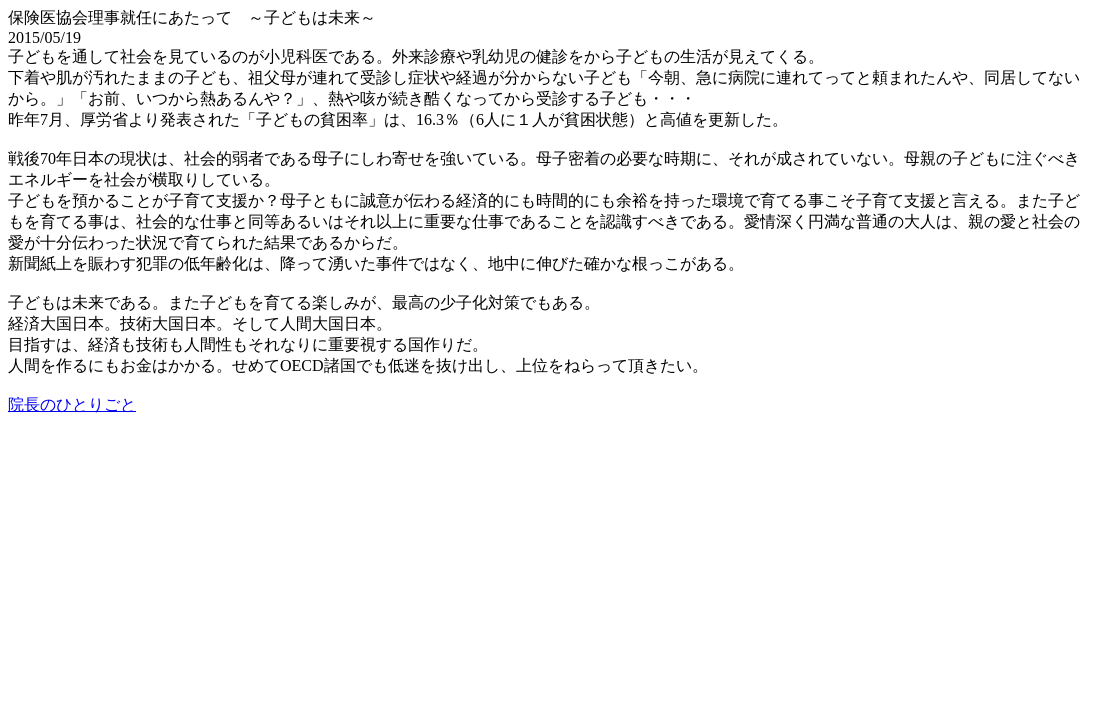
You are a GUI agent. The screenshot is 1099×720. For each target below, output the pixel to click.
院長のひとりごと (72, 404)
